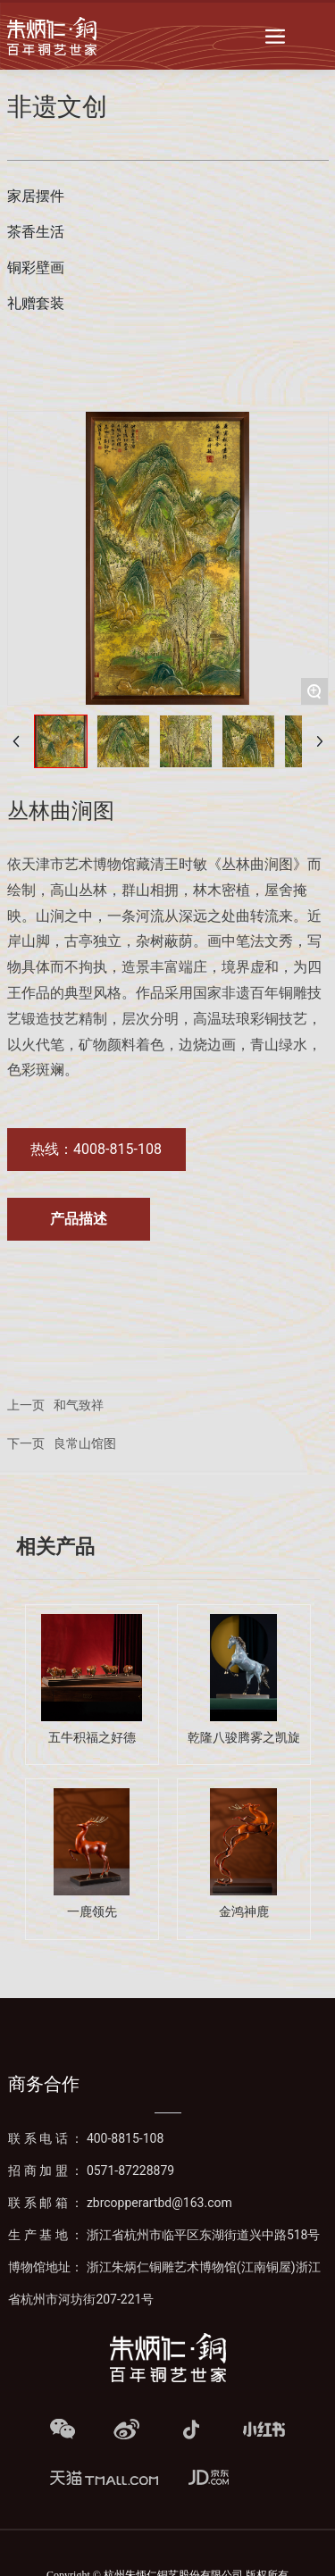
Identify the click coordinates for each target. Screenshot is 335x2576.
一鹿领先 (92, 1912)
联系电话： (85, 2138)
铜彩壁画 (35, 267)
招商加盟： (91, 2170)
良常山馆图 (85, 1444)
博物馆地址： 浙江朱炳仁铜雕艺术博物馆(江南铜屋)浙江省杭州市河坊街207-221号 (164, 2283)
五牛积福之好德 (92, 1737)
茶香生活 (35, 231)
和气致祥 (79, 1405)
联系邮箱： (119, 2202)
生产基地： (164, 2235)
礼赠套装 (35, 303)
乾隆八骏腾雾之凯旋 (244, 1737)
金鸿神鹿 (244, 1912)
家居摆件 (35, 196)
